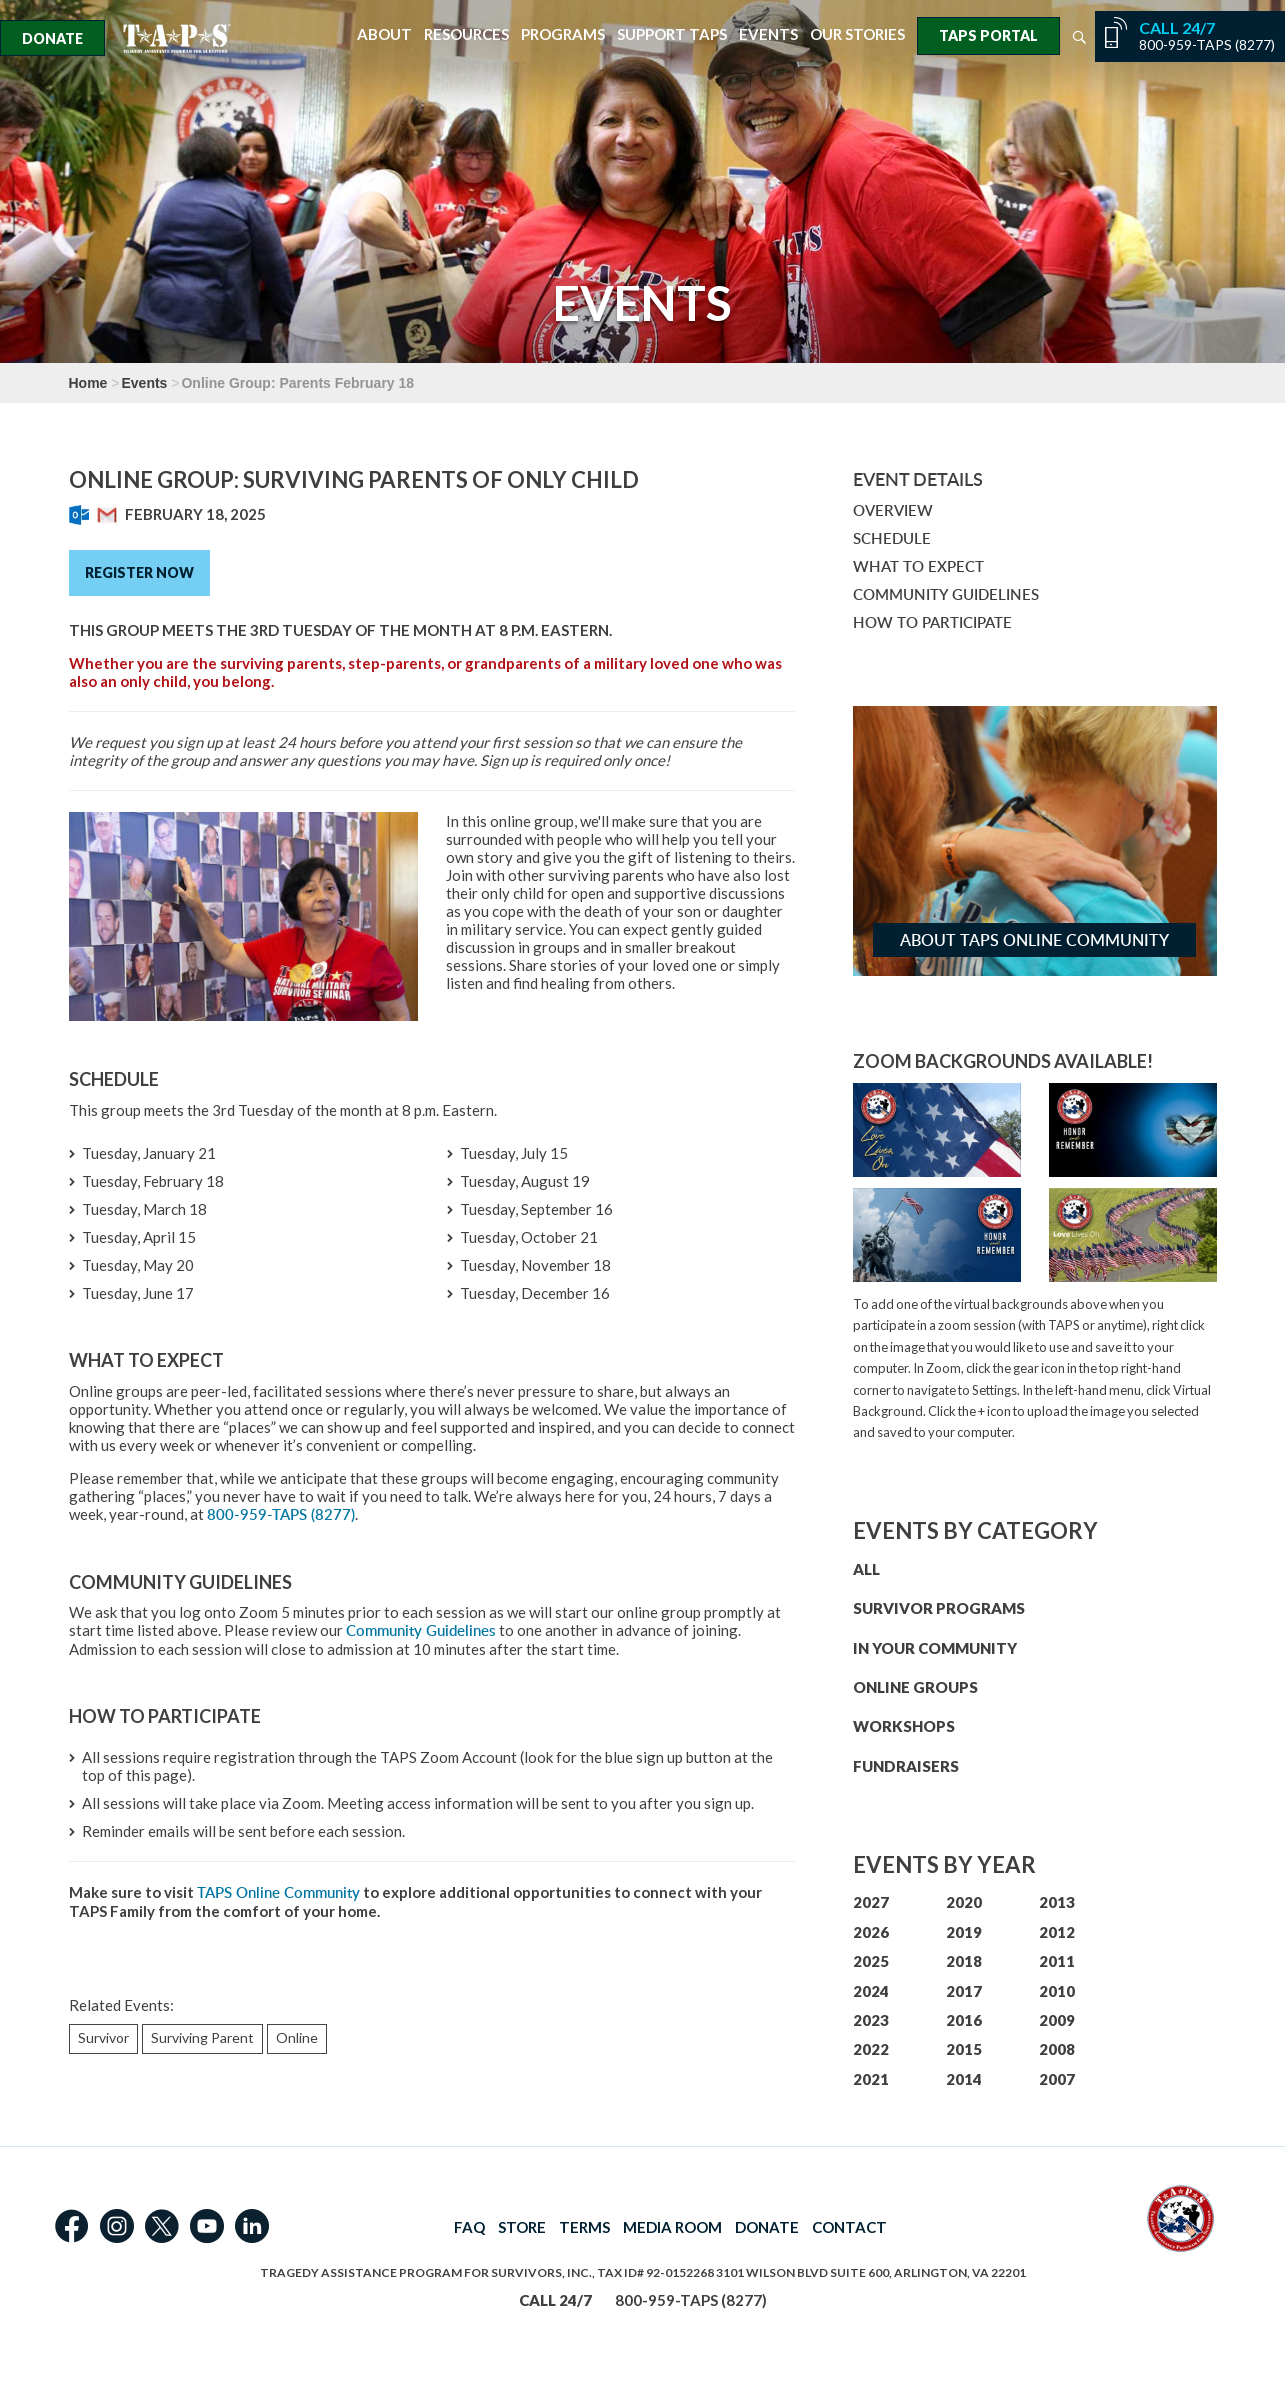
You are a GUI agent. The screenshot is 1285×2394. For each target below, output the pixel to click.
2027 (871, 1902)
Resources (466, 34)
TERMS (584, 2227)
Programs (563, 34)
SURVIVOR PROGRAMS (939, 1608)
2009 (1057, 2020)
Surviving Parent (202, 2037)
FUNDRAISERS (906, 1766)
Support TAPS (672, 34)
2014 (964, 2079)
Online (297, 2037)
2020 (964, 1902)
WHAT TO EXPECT (918, 566)
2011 (1057, 1961)
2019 (964, 1932)
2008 (1057, 2049)
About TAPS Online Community (1034, 940)
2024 (871, 1991)
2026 (871, 1932)
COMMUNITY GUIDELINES (946, 594)
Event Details (918, 478)
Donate (52, 38)
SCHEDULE (892, 538)
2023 (871, 2020)
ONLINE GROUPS (915, 1687)
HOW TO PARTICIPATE (932, 622)
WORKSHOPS (904, 1726)
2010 (1057, 1991)
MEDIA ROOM (672, 2227)
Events (768, 34)
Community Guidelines (421, 1630)
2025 (871, 1961)
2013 (1057, 1902)
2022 (871, 2049)
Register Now (139, 572)
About (384, 34)
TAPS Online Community (278, 1892)
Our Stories (857, 34)
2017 (964, 1991)
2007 (1057, 2079)
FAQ (469, 2227)
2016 (964, 2020)
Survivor (103, 2037)
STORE (522, 2227)
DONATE (767, 2227)
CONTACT (849, 2227)
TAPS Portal (988, 35)
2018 (964, 1961)
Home (88, 383)
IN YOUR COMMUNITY (935, 1648)
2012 (1057, 1932)
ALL (866, 1569)
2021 (871, 2079)
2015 (964, 2049)
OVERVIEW (893, 510)
